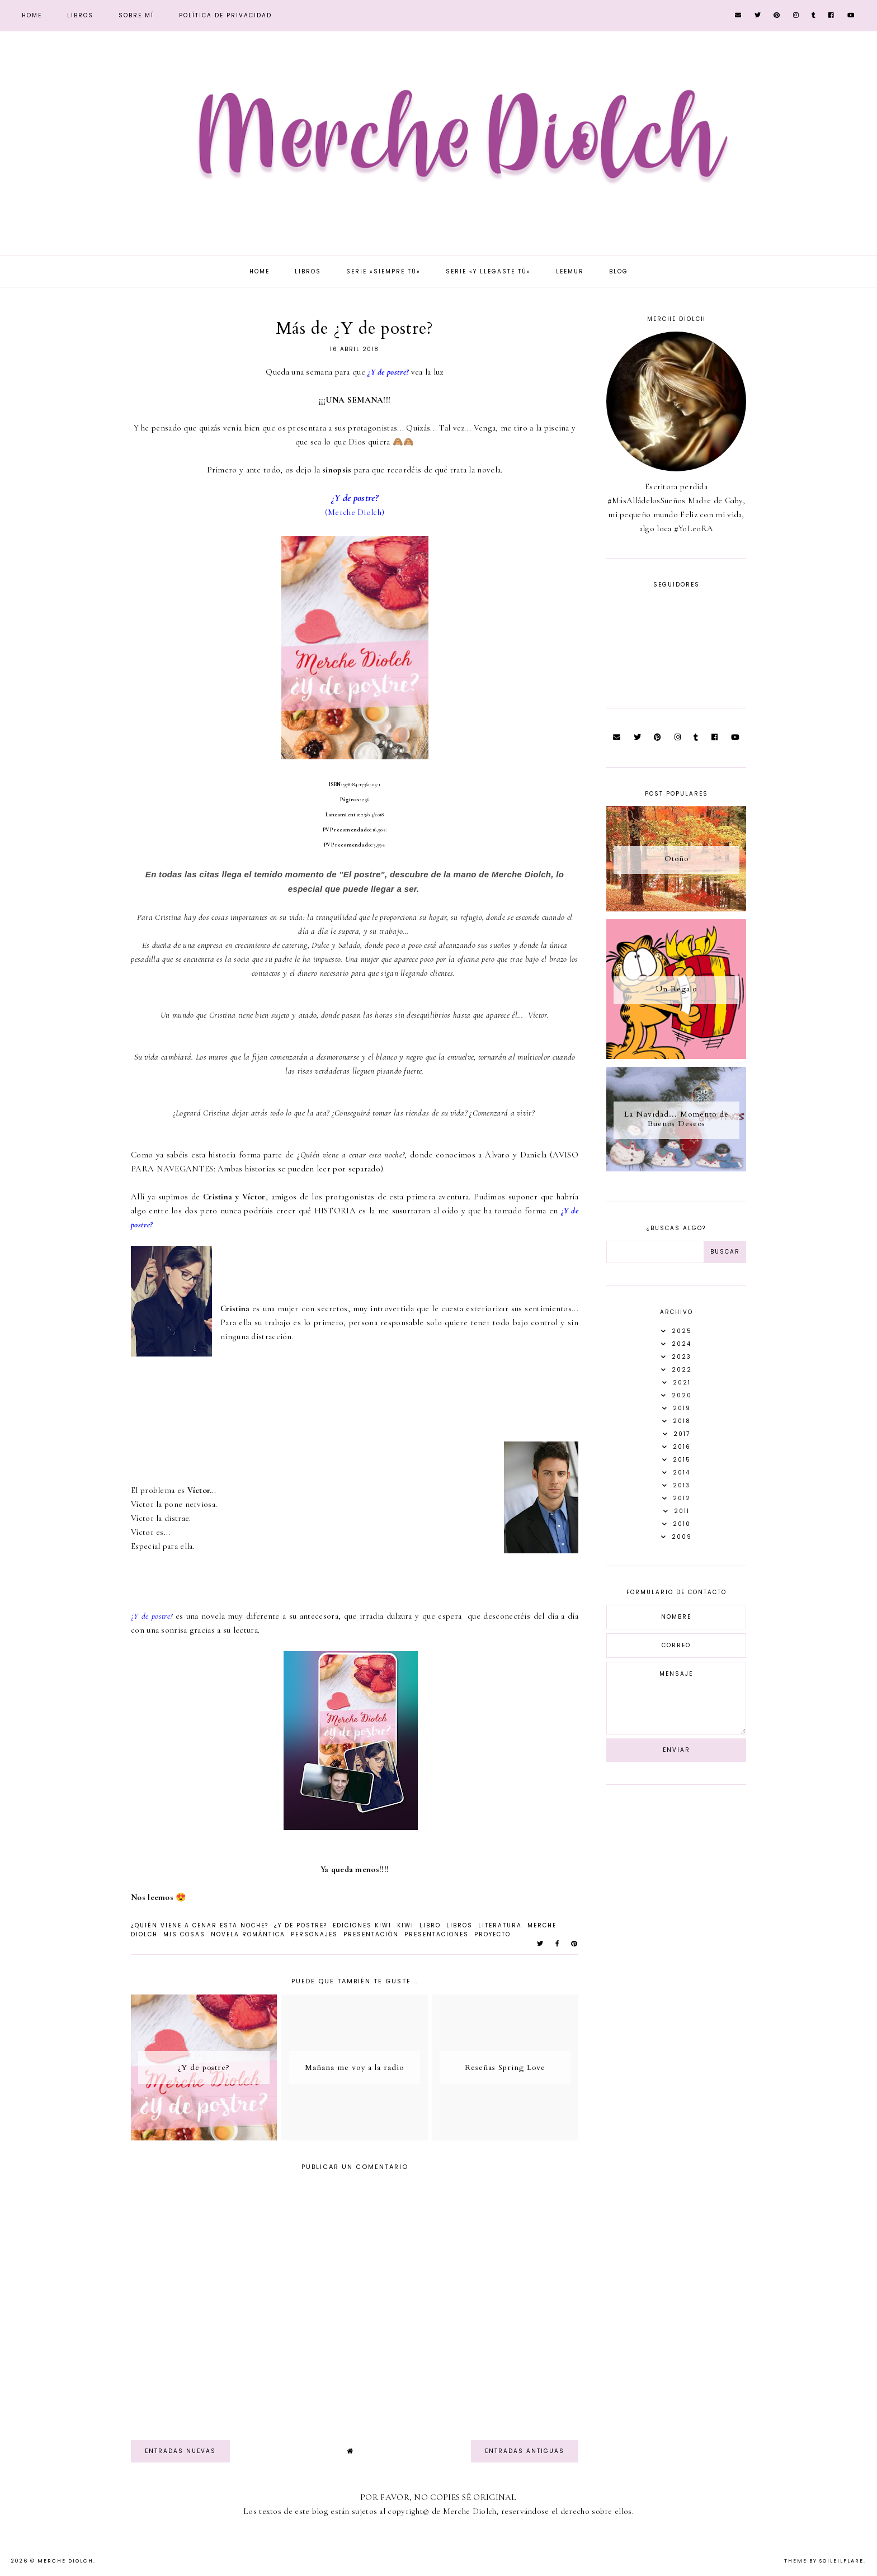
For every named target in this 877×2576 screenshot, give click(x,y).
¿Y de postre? (300, 1925)
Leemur (570, 271)
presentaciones (436, 1934)
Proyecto (492, 1934)
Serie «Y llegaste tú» (488, 271)
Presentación (371, 1934)
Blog (618, 271)
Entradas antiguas (524, 2451)
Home (32, 15)
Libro (430, 1925)
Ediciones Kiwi (362, 1925)
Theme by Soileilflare (824, 2561)
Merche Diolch (65, 2561)
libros (459, 1925)
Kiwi (405, 1925)
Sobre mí (136, 15)
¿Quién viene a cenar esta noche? (199, 1925)
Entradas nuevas (180, 2451)
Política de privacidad (225, 15)
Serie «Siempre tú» (383, 271)
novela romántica (248, 1934)
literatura (500, 1925)
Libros (80, 15)
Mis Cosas (184, 1934)
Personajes (314, 1934)
